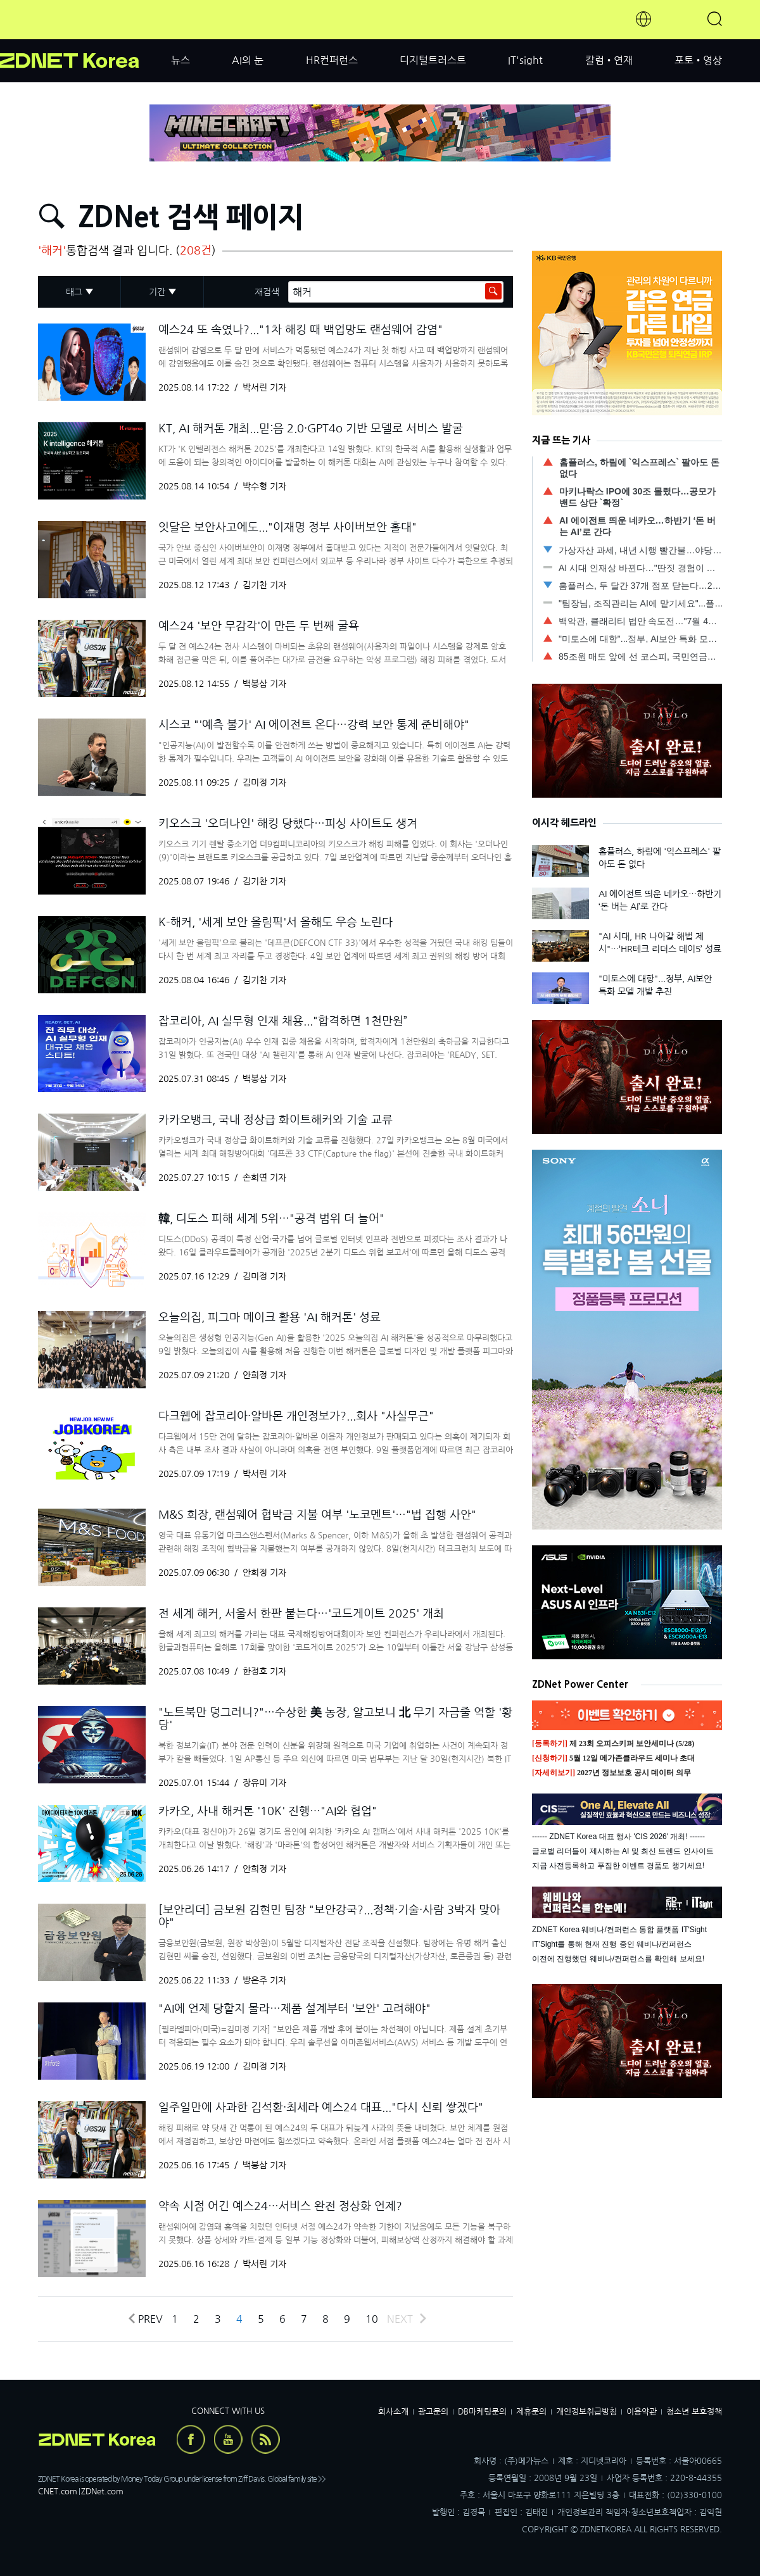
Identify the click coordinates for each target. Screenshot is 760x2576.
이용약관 (641, 2412)
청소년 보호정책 (694, 2412)
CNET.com (57, 2491)
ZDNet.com (102, 2491)
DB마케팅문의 (482, 2412)
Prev (145, 2319)
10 (371, 2319)
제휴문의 (531, 2412)
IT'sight (525, 60)
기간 (157, 291)
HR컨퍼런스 (332, 60)
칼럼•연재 (609, 60)
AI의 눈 (247, 60)
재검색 (267, 291)
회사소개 (393, 2412)
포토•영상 (698, 60)
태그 (74, 291)
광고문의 (433, 2412)
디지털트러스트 (433, 60)
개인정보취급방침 (586, 2412)
